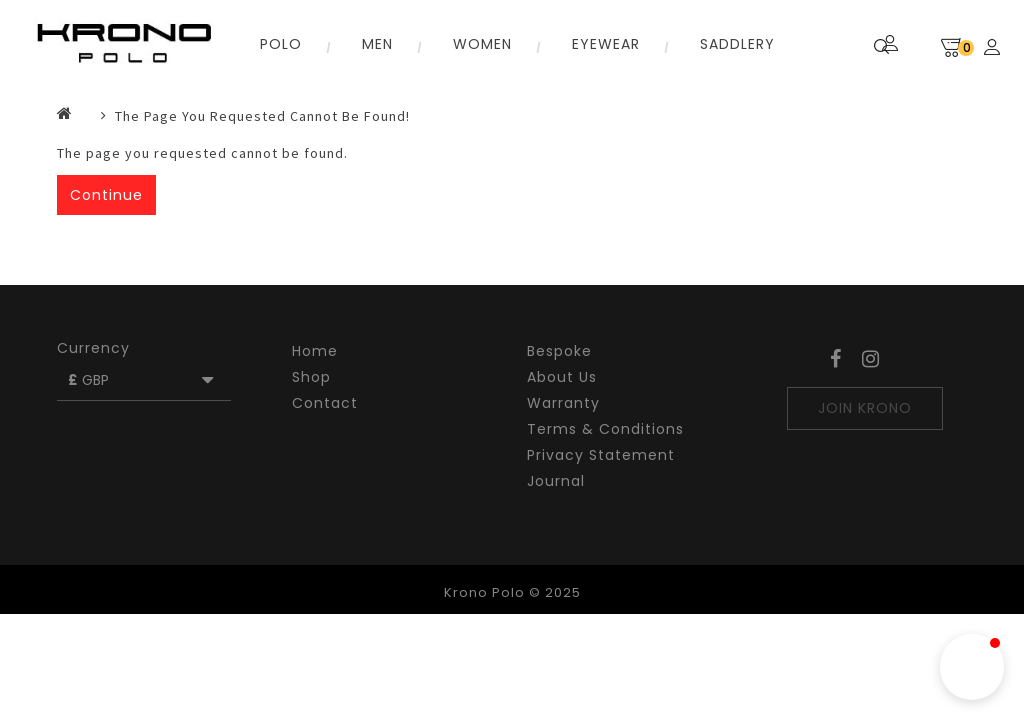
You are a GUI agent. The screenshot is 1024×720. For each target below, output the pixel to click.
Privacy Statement (601, 455)
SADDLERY (737, 44)
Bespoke (559, 351)
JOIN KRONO (865, 408)
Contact (325, 403)
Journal (556, 481)
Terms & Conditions (605, 429)
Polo (281, 44)
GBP (143, 379)
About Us (562, 377)
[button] (972, 667)
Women (482, 44)
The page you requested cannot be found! (262, 116)
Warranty (563, 403)
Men (377, 44)
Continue (106, 195)
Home (315, 351)
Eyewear (606, 44)
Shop (311, 377)
